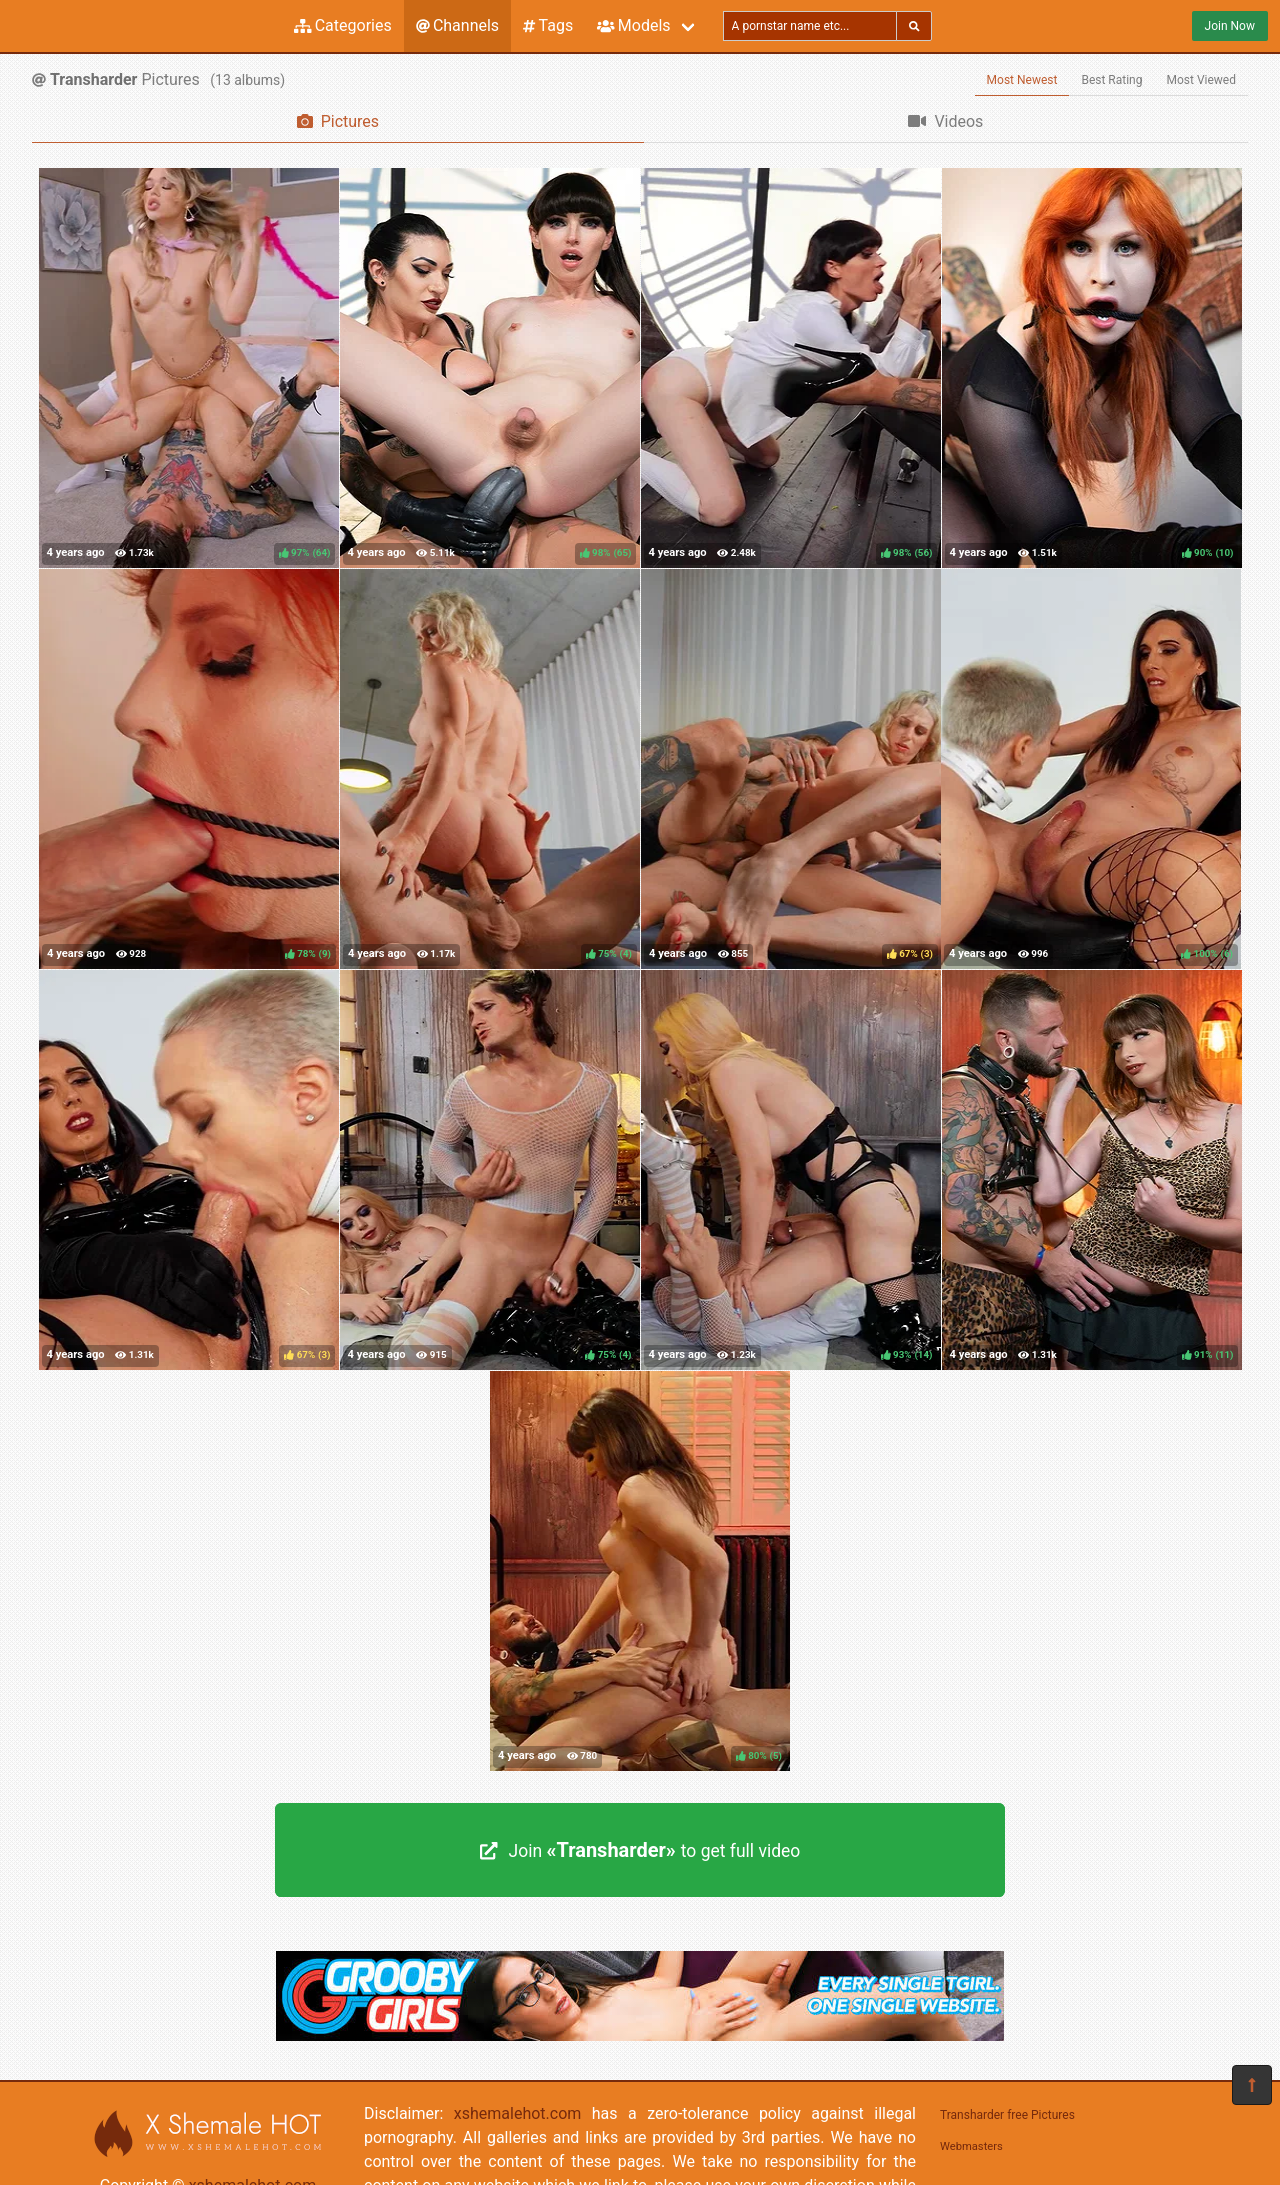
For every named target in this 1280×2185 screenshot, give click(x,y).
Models (633, 25)
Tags (548, 25)
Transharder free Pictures (1007, 2115)
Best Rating (1111, 80)
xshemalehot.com (518, 2113)
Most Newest (1022, 80)
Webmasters (971, 2146)
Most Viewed (1202, 80)
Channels (457, 25)
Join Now (1230, 26)
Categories (343, 25)
